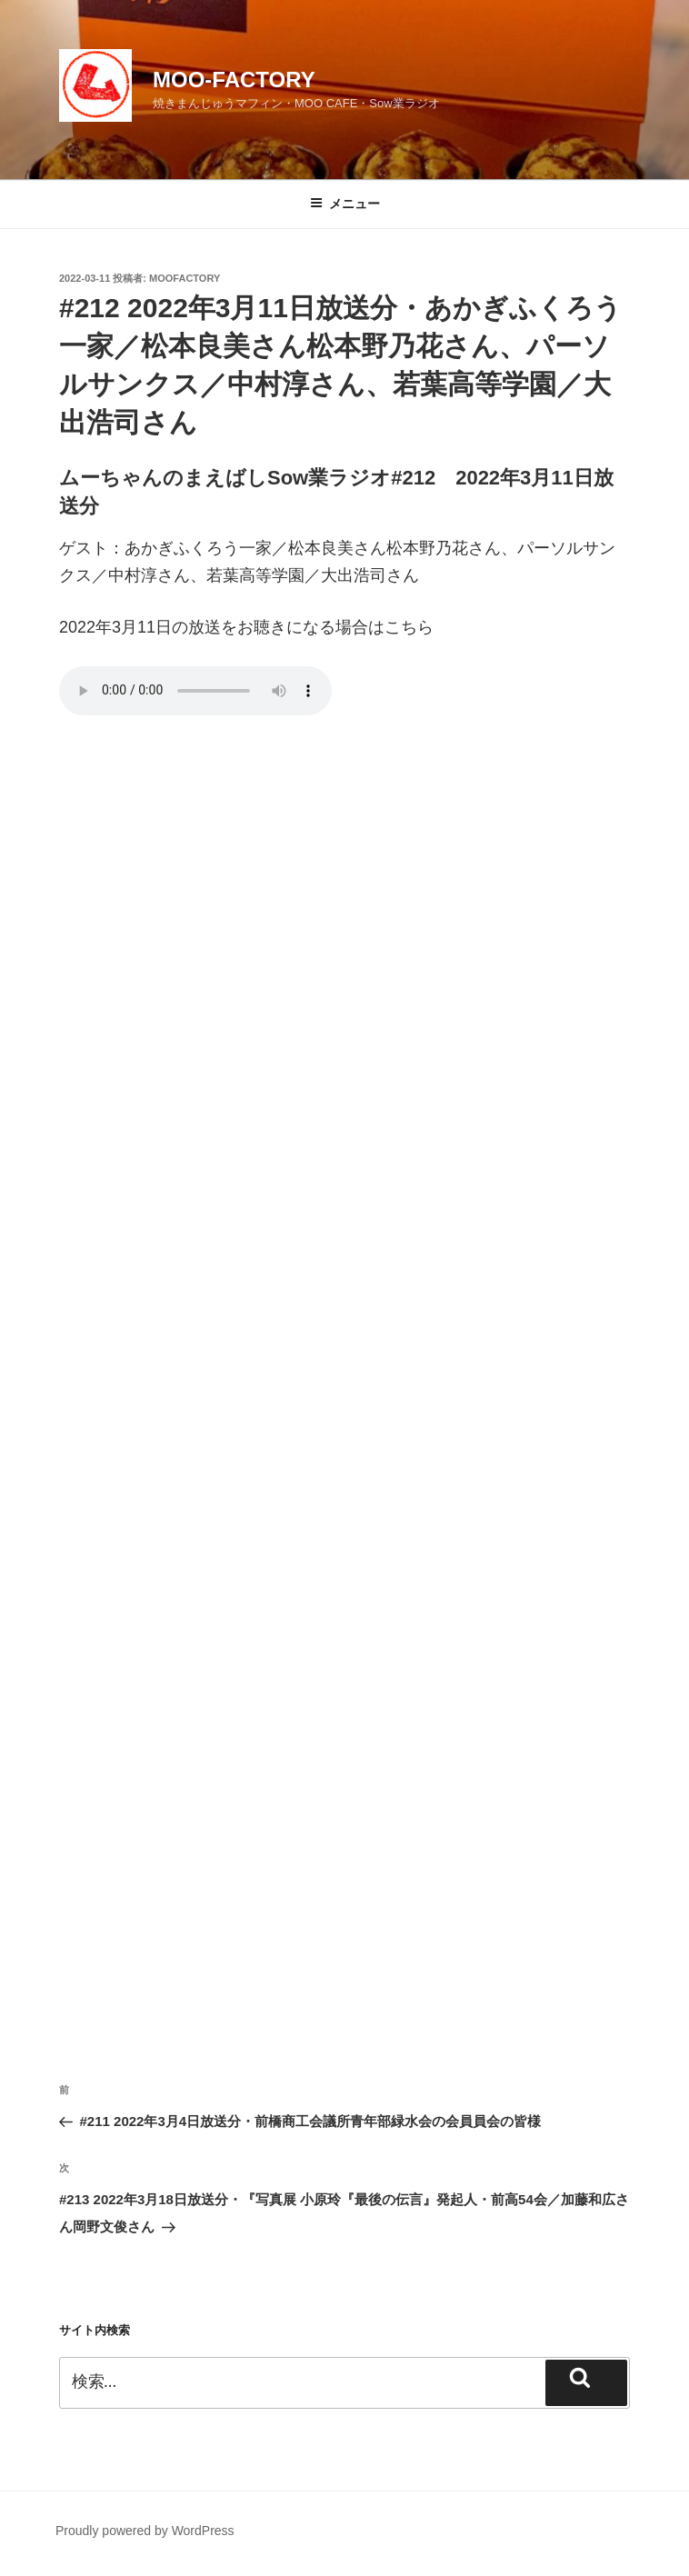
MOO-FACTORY (234, 79)
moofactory (184, 278)
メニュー (345, 203)
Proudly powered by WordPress (145, 2530)
